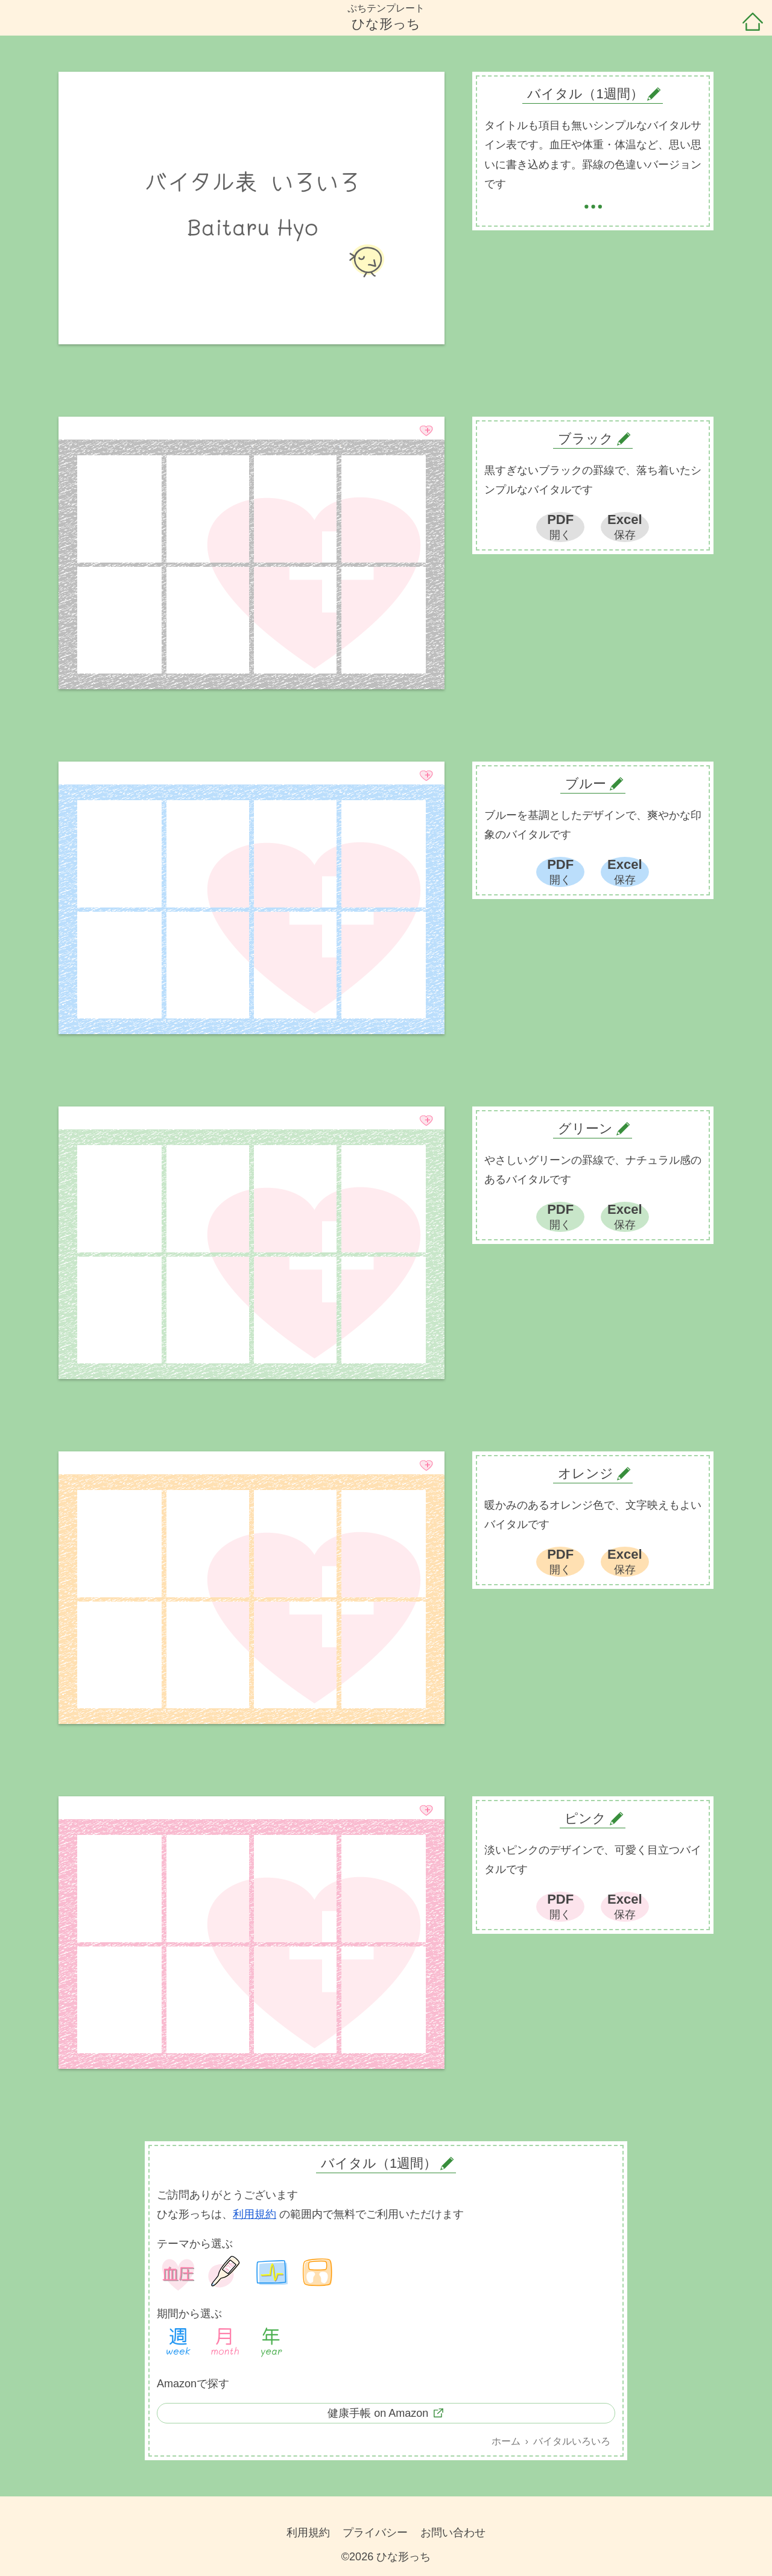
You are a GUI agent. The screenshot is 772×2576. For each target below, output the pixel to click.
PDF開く (560, 526)
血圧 (178, 2272)
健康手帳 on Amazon (377, 2413)
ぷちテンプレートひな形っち (386, 17)
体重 (318, 2272)
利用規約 (254, 2214)
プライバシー (375, 2533)
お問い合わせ (453, 2533)
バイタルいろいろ (571, 2441)
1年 (271, 2342)
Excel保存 (624, 526)
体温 (225, 2272)
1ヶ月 (225, 2342)
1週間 (178, 2342)
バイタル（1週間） (379, 2163)
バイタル (271, 2272)
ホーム (753, 23)
